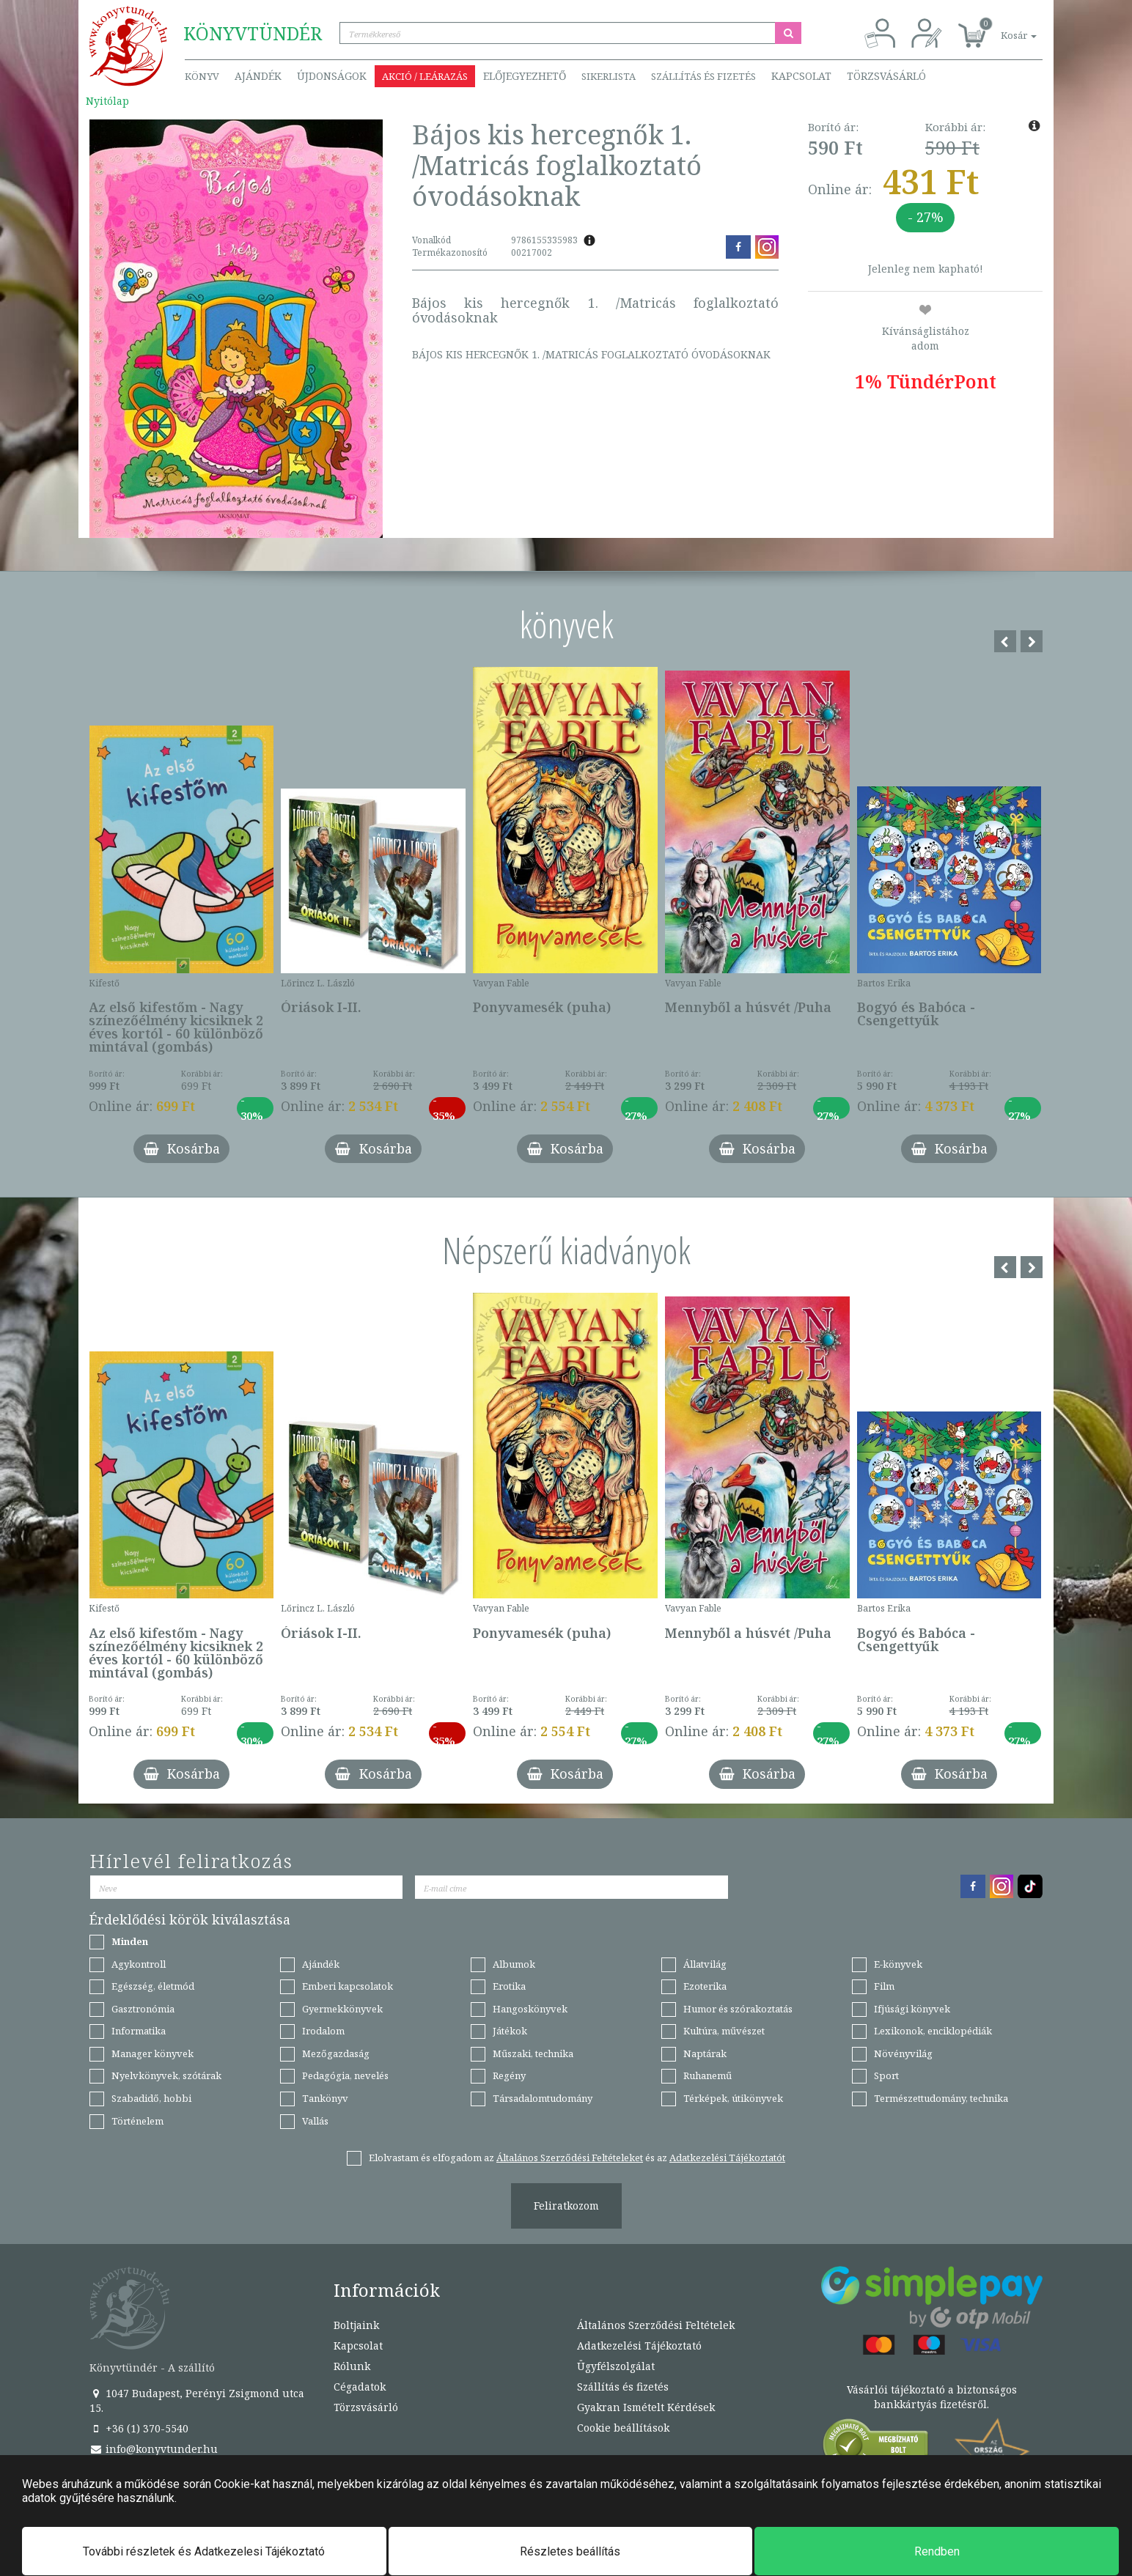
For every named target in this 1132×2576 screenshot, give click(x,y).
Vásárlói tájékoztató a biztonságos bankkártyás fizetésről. (932, 2397)
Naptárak (705, 2053)
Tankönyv (325, 2098)
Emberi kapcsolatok (347, 1986)
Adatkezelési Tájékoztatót (727, 2157)
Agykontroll (138, 1964)
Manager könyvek (152, 2053)
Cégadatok (360, 2387)
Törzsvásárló (886, 76)
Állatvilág (705, 1964)
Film (884, 1986)
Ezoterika (705, 1986)
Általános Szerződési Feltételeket (569, 2157)
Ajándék (258, 76)
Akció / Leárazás (425, 76)
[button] (1002, 27)
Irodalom (323, 2030)
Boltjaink (356, 2325)
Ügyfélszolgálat (616, 2366)
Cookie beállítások (623, 2428)
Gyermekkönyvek (342, 2008)
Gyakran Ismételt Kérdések (646, 2407)
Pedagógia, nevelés (345, 2075)
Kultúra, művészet (724, 2030)
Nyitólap (107, 101)
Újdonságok (332, 76)
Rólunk (352, 2366)
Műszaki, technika (533, 2053)
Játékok (510, 2030)
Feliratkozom (566, 2206)
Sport (886, 2075)
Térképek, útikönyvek (733, 2098)
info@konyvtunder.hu (153, 2449)
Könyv (202, 76)
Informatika (138, 2030)
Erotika (509, 1986)
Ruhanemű (707, 2075)
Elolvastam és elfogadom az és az (577, 2157)
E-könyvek (898, 1964)
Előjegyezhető (524, 76)
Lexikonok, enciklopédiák (933, 2030)
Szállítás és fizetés (703, 76)
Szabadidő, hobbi (151, 2098)
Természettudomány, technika (941, 2098)
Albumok (514, 1964)
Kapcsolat (801, 76)
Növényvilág (903, 2053)
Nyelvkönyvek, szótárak (166, 2075)
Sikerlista (608, 76)
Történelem (137, 2120)
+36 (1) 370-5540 (138, 2428)
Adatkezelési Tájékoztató (639, 2345)
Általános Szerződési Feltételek (656, 2325)
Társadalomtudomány (542, 2098)
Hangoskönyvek (530, 2008)
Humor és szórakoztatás (738, 2008)
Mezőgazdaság (336, 2053)
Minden (129, 1941)
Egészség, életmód (152, 1986)
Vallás (315, 2120)
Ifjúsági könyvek (912, 2008)
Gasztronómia (142, 2008)
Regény (509, 2075)
